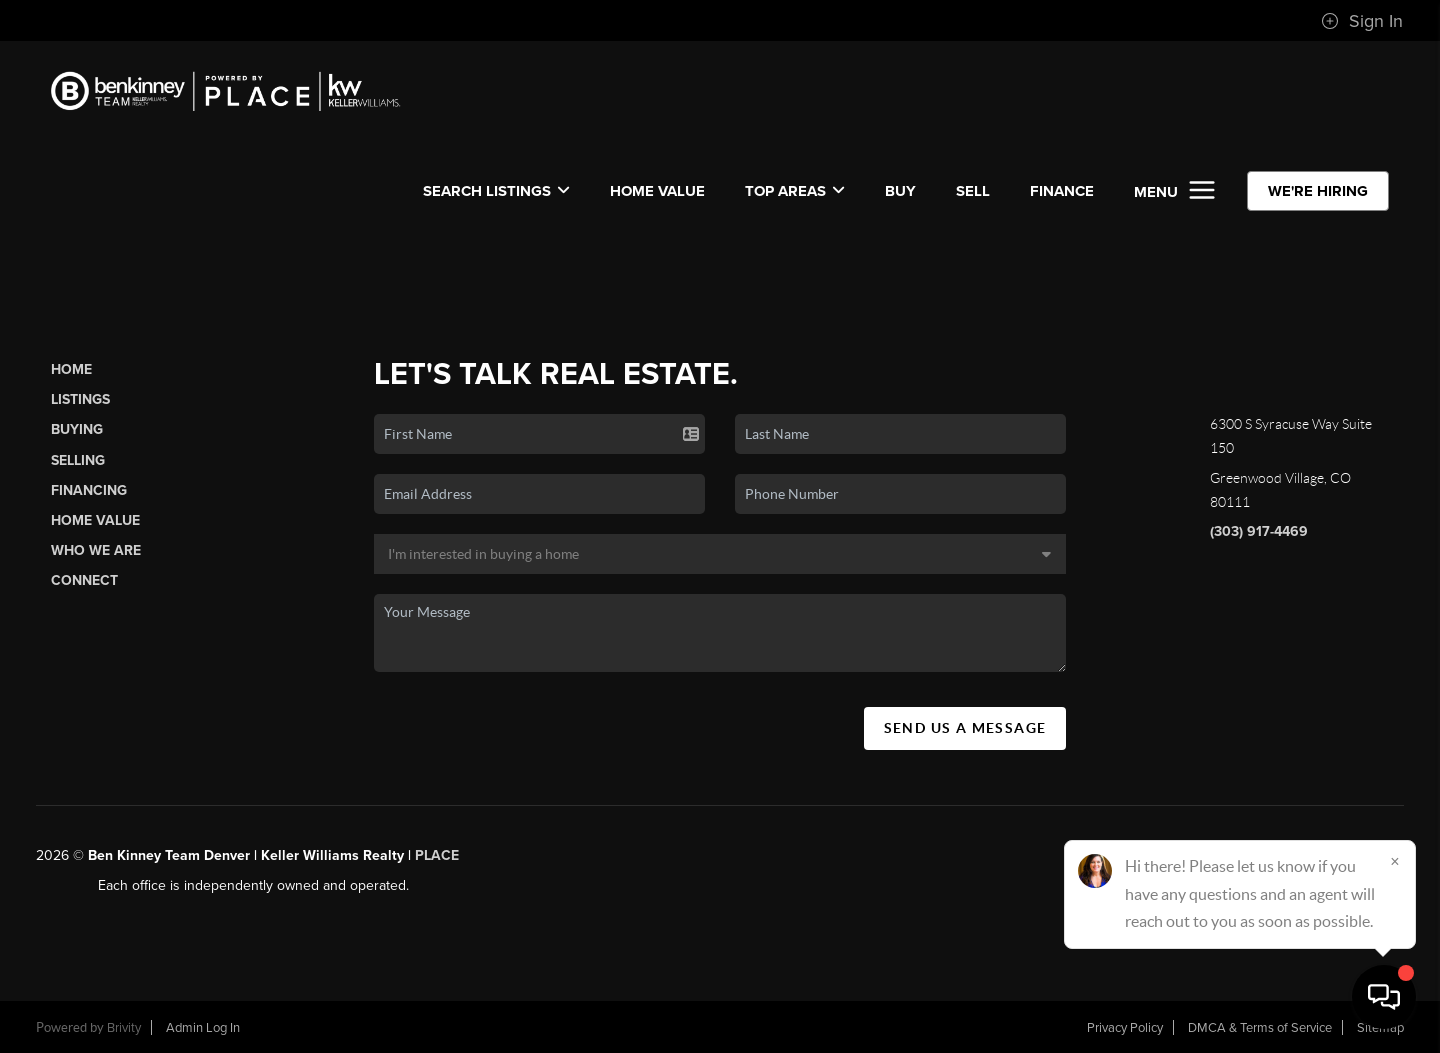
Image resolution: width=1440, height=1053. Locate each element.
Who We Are (96, 550)
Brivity (124, 1028)
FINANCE (1062, 191)
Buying (77, 429)
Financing (89, 490)
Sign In (1362, 21)
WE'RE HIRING (1318, 191)
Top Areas (795, 191)
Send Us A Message (965, 728)
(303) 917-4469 (1259, 531)
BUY (900, 191)
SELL (973, 191)
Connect (84, 580)
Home (71, 369)
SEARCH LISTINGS (496, 191)
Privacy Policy (1125, 1028)
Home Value (657, 191)
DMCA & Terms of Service (1260, 1028)
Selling (78, 460)
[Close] (1395, 861)
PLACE (437, 855)
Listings (80, 399)
